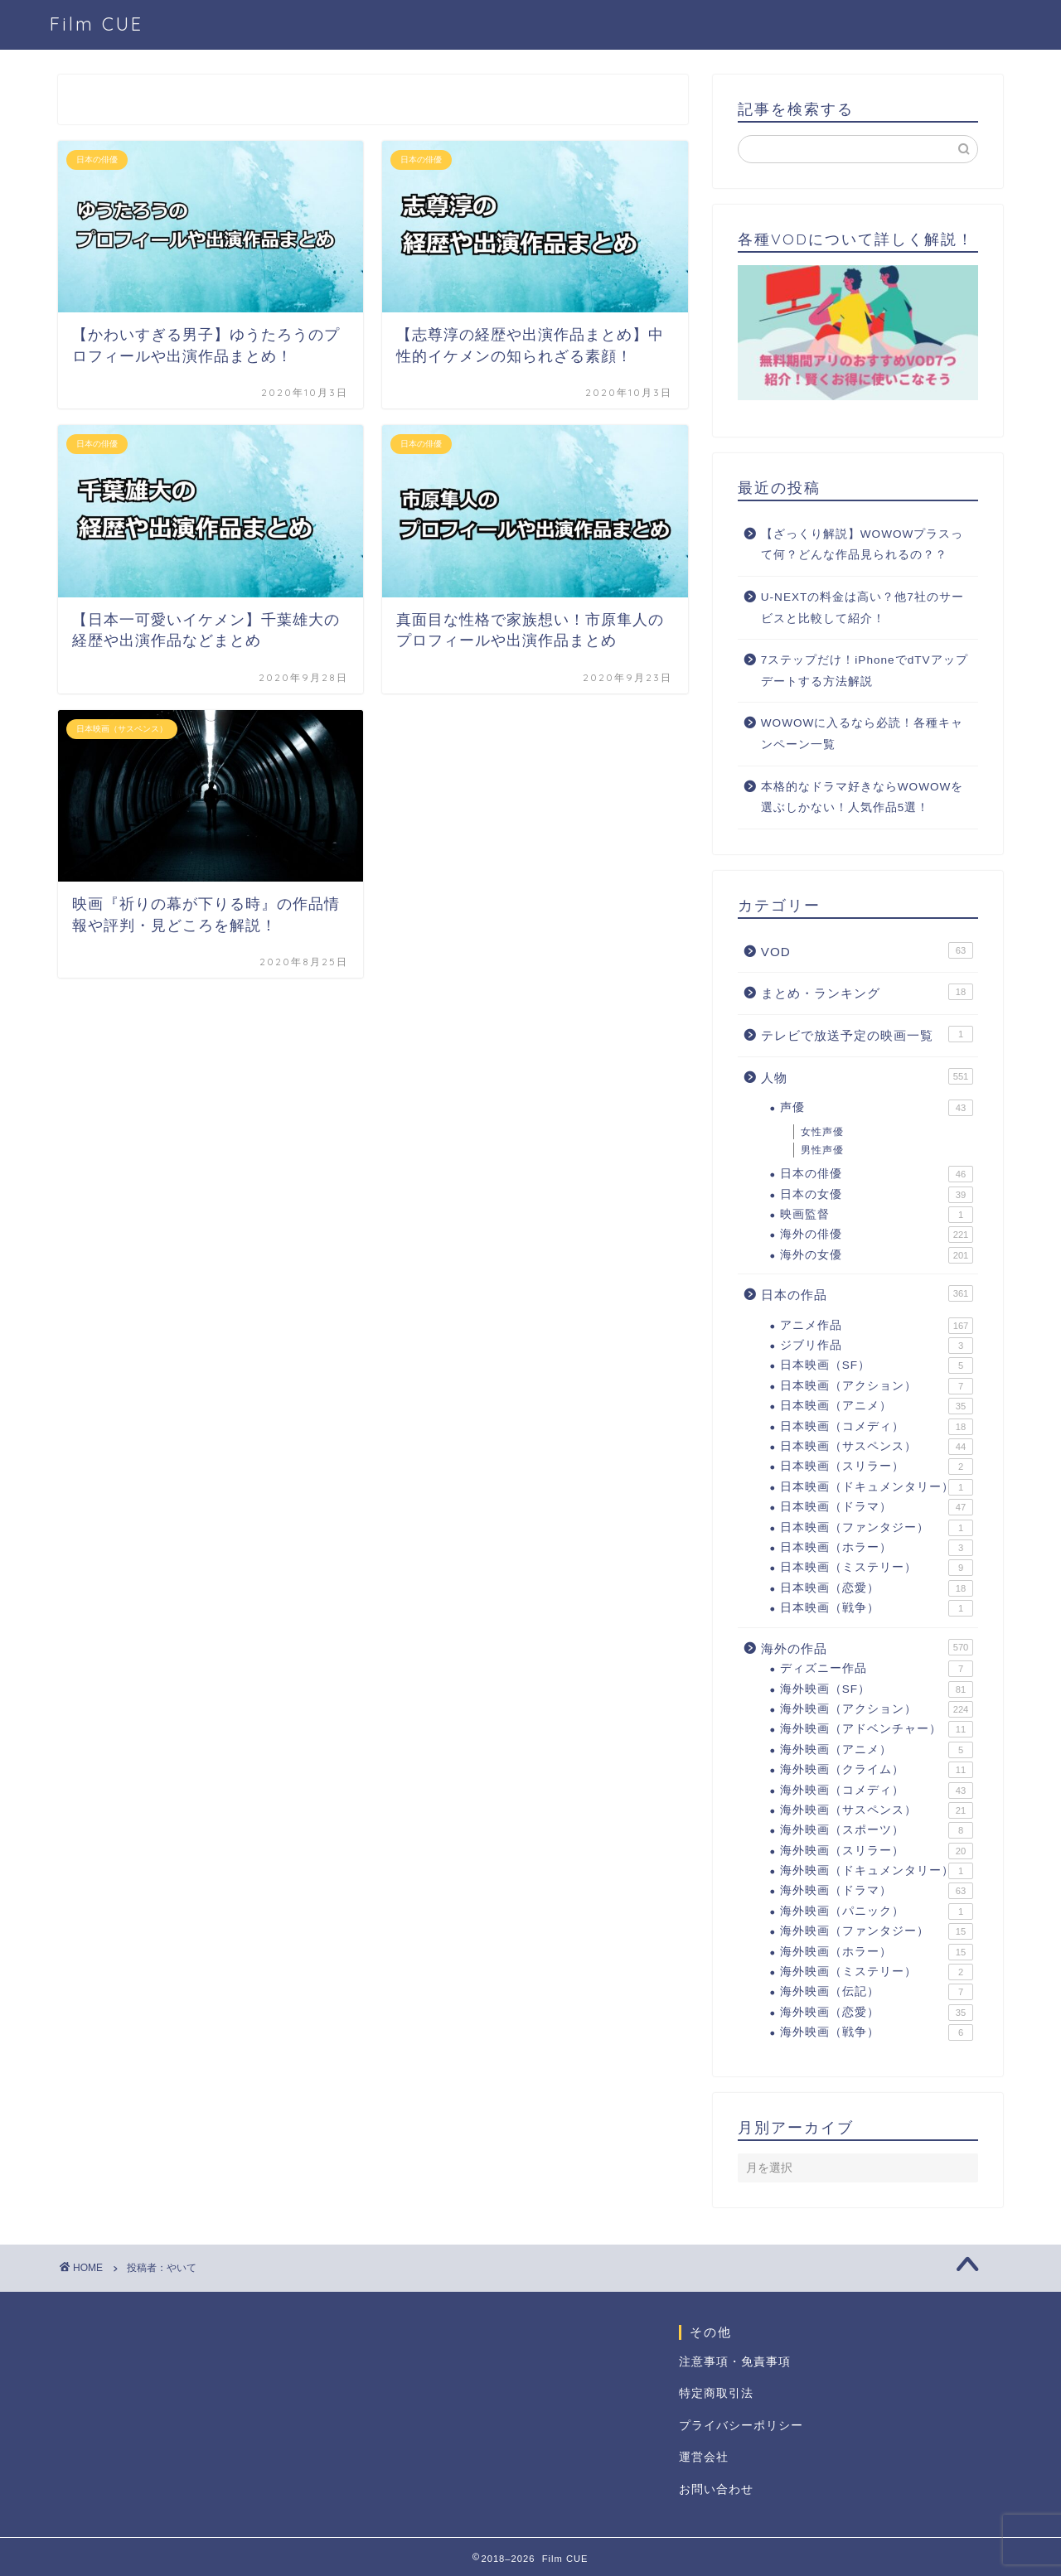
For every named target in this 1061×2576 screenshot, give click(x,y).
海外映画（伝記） (876, 1992)
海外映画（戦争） (876, 2032)
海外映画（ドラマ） (876, 1890)
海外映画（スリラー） (876, 1851)
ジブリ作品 (876, 1345)
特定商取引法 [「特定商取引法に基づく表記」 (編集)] (716, 2393)
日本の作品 (867, 1293)
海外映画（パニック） (876, 1911)
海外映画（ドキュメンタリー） (876, 1871)
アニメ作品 (876, 1325)
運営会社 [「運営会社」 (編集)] (704, 2457)
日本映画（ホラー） (876, 1547)
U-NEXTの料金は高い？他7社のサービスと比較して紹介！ (862, 608)
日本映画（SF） (876, 1365)
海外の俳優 (876, 1234)
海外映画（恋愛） (876, 2012)
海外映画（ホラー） (876, 1952)
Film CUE (96, 23)
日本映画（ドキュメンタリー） (876, 1487)
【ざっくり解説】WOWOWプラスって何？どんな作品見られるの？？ (862, 545)
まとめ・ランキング (867, 992)
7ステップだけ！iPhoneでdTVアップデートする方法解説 (864, 671)
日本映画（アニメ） (876, 1406)
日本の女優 (876, 1195)
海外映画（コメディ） (876, 1790)
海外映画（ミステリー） (876, 1972)
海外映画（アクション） (876, 1709)
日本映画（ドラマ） (876, 1507)
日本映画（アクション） (876, 1386)
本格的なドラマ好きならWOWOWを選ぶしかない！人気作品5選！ (862, 797)
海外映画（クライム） (876, 1770)
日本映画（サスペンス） (876, 1446)
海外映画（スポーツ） (876, 1830)
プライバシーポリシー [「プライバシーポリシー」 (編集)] (741, 2425)
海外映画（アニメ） (876, 1750)
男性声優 (822, 1150)
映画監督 (876, 1214)
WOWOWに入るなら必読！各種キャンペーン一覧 (862, 734)
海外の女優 (876, 1255)
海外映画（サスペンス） (876, 1810)
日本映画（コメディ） (876, 1426)
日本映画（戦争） (876, 1608)
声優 (876, 1108)
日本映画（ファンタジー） (876, 1528)
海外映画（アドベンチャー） (876, 1729)
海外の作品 (867, 1647)
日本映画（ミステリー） (876, 1567)
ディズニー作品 (876, 1668)
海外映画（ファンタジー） (876, 1931)
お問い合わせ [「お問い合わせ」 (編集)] (716, 2489)
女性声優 (822, 1132)
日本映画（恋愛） (876, 1588)
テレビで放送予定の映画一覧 (867, 1034)
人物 (867, 1076)
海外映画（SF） (876, 1689)
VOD (867, 950)
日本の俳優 (876, 1174)
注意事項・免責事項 (735, 2362)
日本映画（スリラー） (876, 1466)
